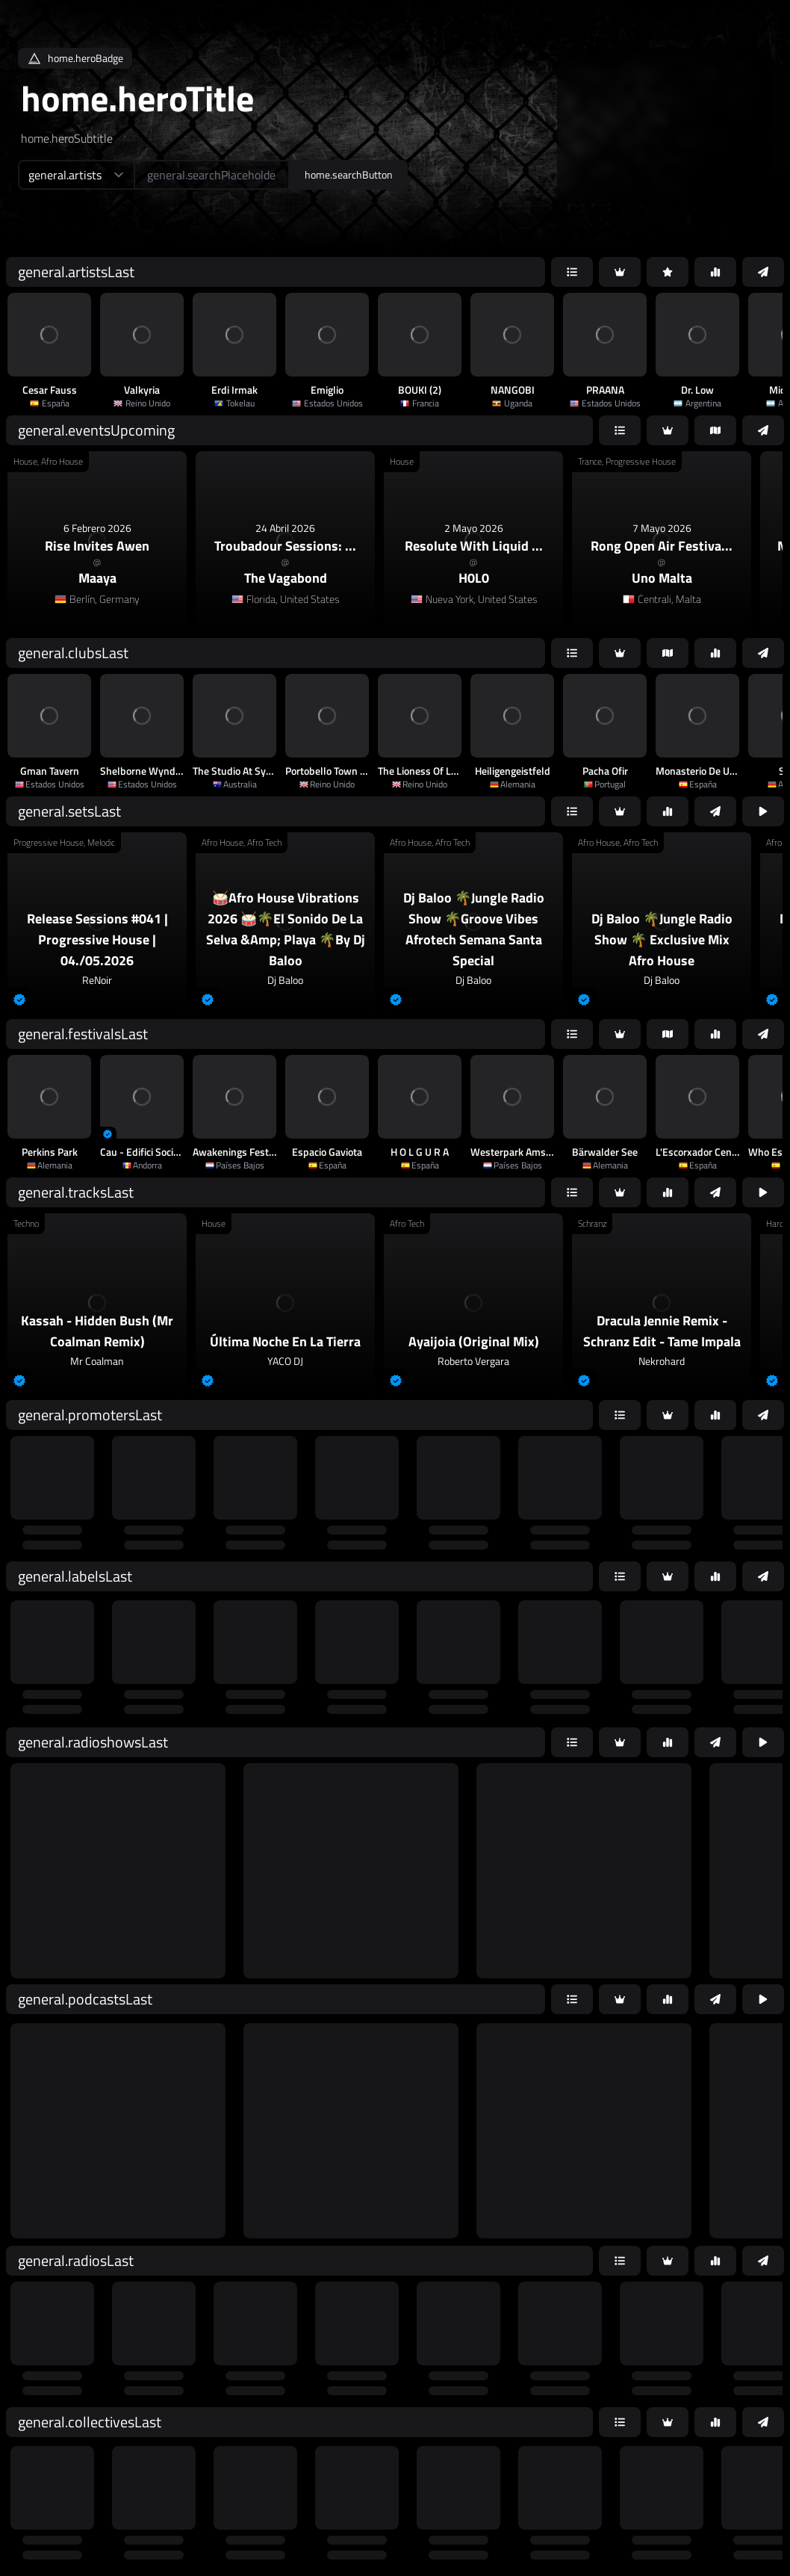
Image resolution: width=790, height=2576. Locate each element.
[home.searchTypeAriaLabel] (76, 175)
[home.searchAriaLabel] (212, 175)
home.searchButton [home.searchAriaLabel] (349, 174)
